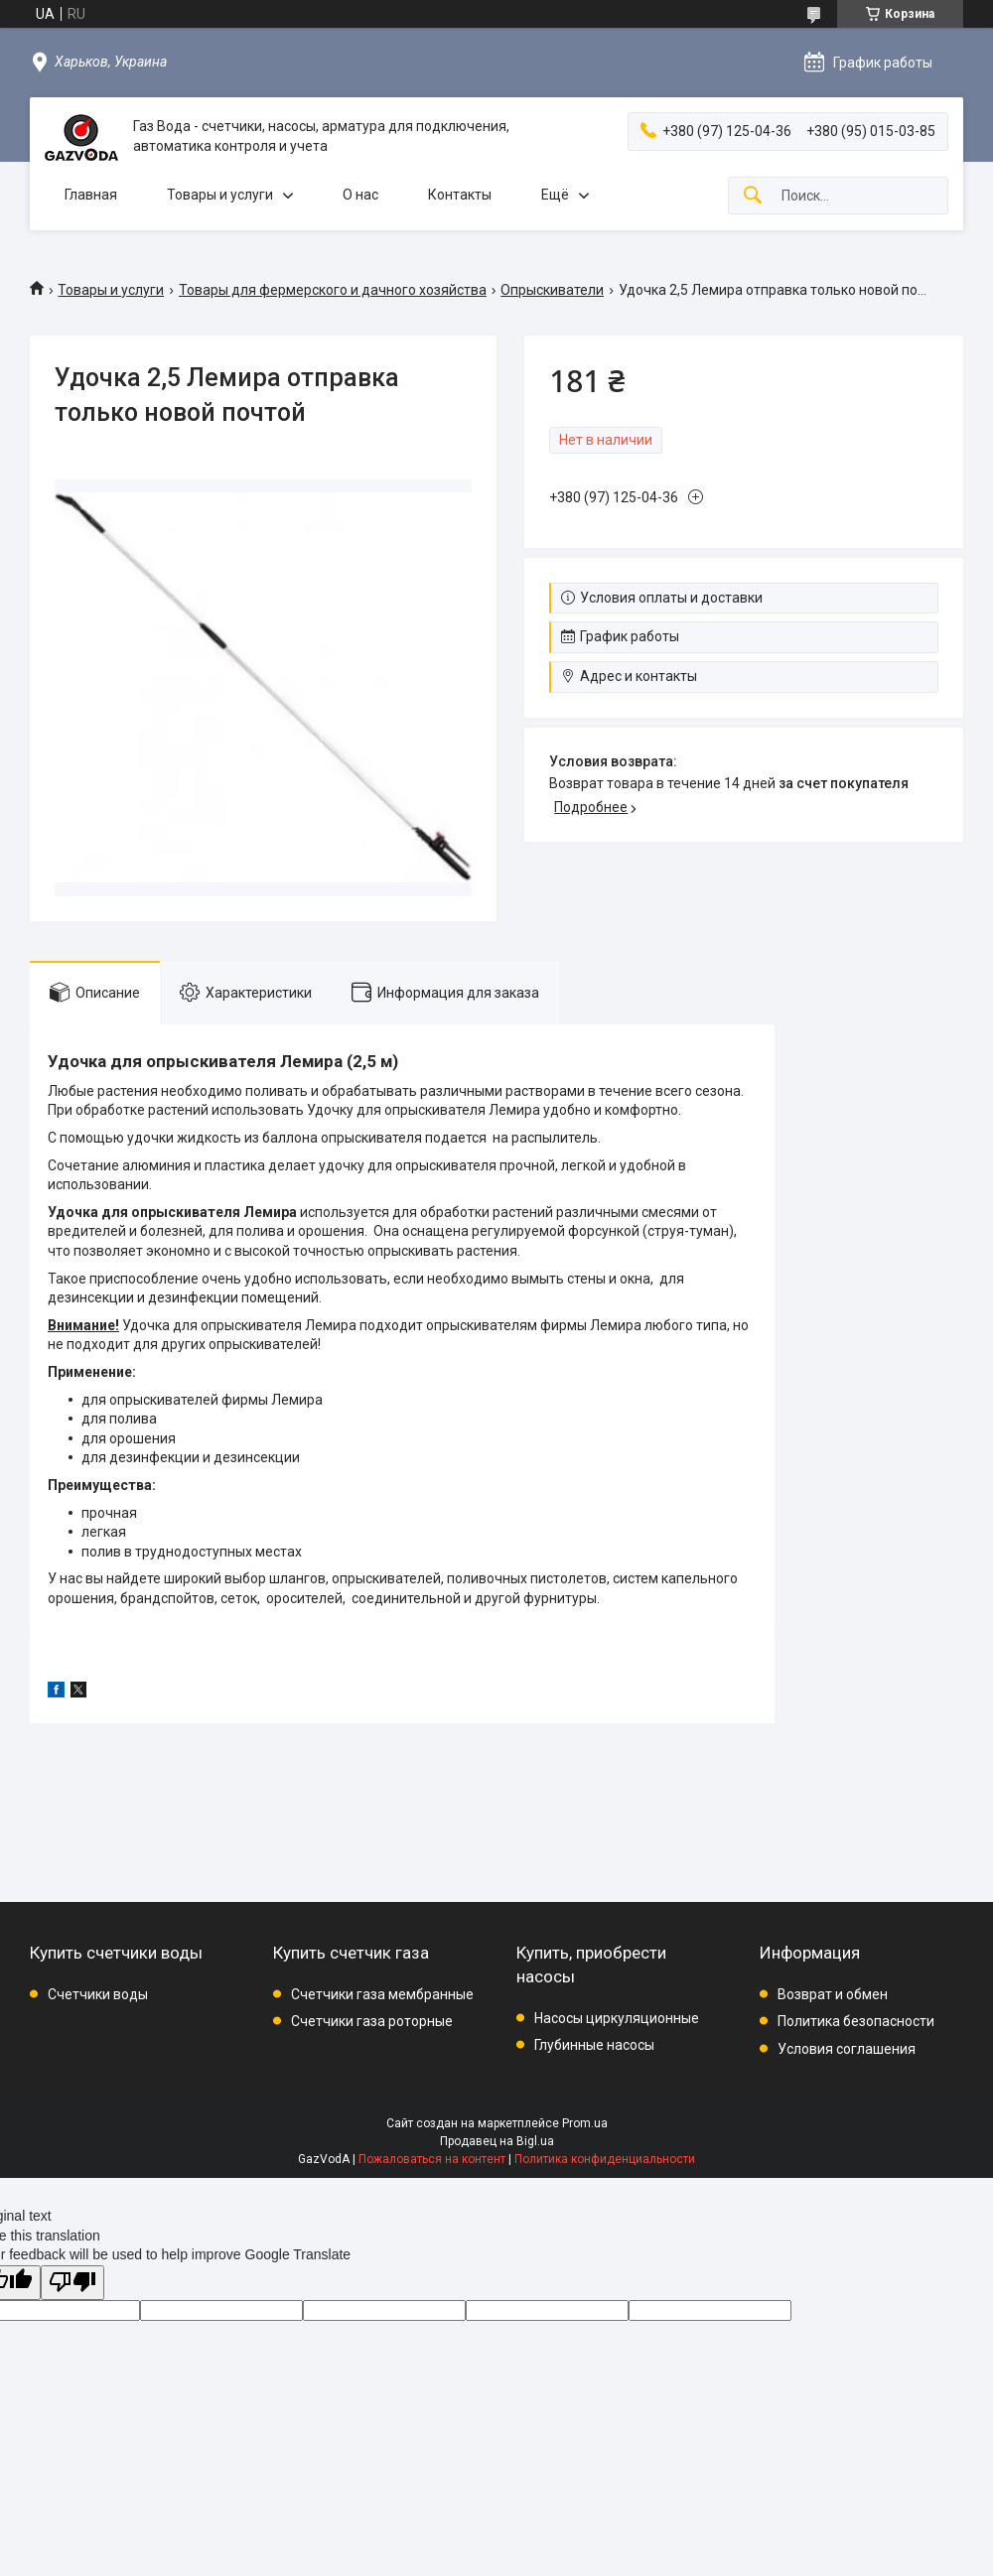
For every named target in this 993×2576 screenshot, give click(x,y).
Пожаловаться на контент (431, 2159)
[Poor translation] (72, 2282)
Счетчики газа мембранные (382, 1994)
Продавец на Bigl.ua (497, 2141)
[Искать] (753, 196)
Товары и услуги (220, 195)
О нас (360, 195)
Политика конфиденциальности (604, 2159)
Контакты (460, 195)
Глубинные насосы (594, 2045)
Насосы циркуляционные (616, 2018)
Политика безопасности (856, 2021)
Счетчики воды (98, 1994)
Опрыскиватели (552, 290)
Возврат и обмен (833, 1994)
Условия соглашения (847, 2049)
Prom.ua (585, 2123)
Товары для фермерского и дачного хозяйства (333, 290)
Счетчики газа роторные (372, 2021)
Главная (91, 195)
